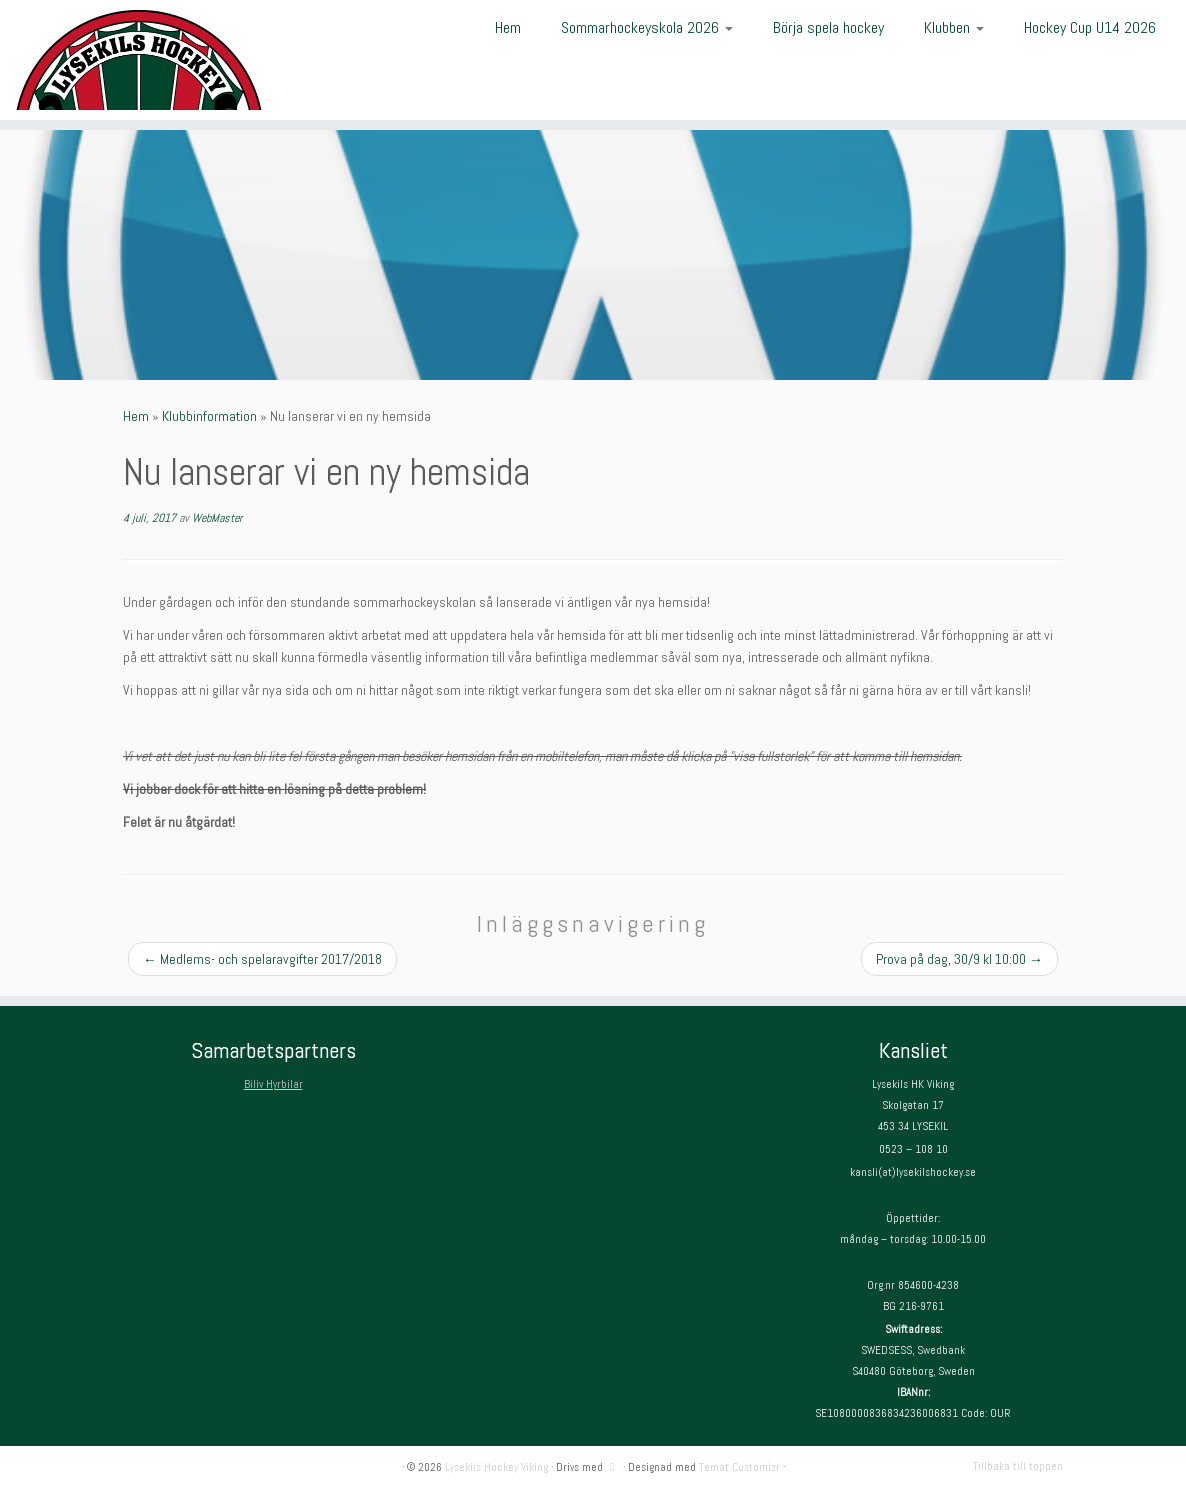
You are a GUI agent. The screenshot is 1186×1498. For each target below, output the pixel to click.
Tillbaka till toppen (1018, 1466)
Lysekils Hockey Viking (496, 1467)
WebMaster (217, 518)
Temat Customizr (739, 1467)
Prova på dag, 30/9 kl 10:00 (959, 959)
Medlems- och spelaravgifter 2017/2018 (262, 959)
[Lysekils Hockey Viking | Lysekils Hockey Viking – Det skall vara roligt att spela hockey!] (139, 60)
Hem (508, 27)
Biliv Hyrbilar (273, 1084)
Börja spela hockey (828, 27)
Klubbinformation (209, 416)
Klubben (954, 27)
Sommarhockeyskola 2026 (647, 27)
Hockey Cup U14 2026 (1090, 27)
